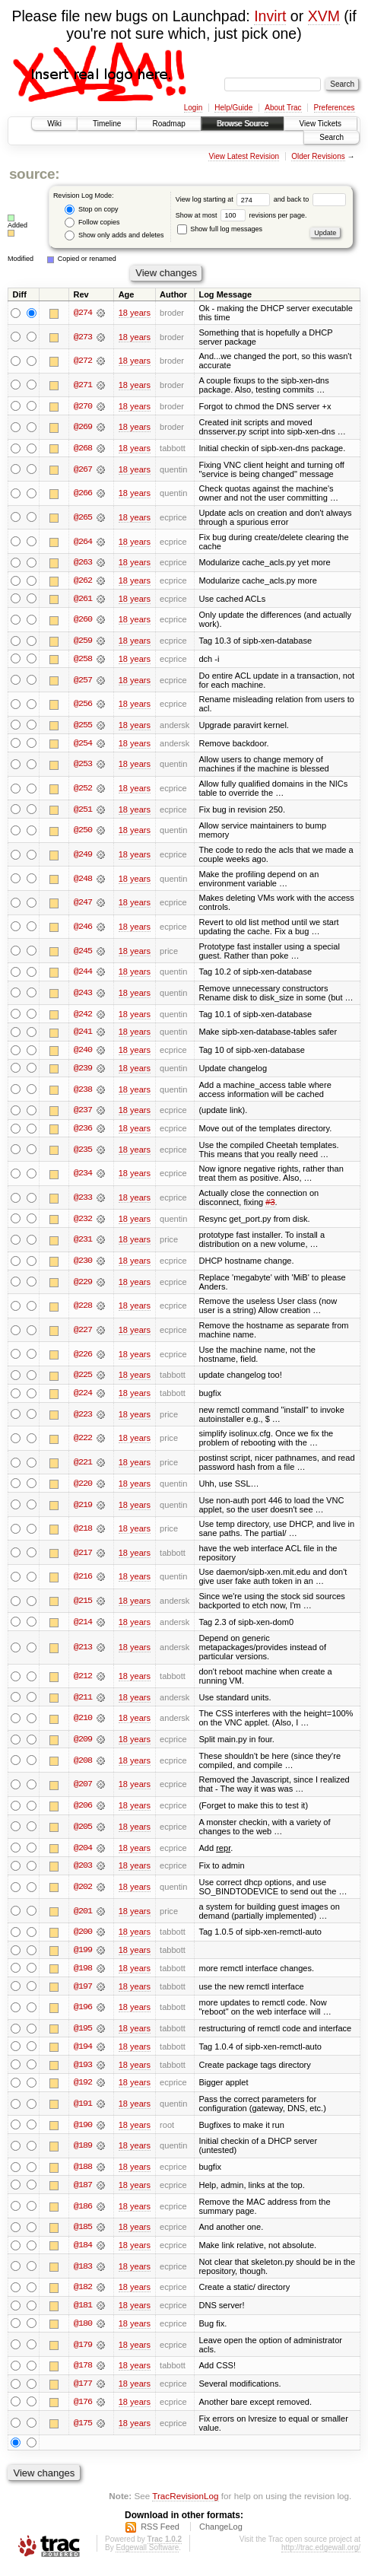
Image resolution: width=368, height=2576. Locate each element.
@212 (83, 1680)
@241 (83, 1034)
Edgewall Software (147, 2556)
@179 (83, 2352)
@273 (83, 337)
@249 (83, 856)
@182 (83, 2294)
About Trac (283, 107)
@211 (83, 1701)
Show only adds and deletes (114, 235)
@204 (83, 1852)
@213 (83, 1652)
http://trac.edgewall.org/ (320, 2556)
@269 (83, 427)
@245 (83, 952)
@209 (83, 1744)
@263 (83, 563)
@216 (83, 1581)
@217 (83, 1556)
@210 (83, 1722)
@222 (83, 1442)
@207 (83, 1789)
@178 (83, 2374)
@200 (83, 1937)
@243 (83, 995)
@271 (83, 385)
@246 (83, 928)
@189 (83, 2152)
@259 (83, 641)
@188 (83, 2173)
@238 (83, 1092)
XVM (324, 16)
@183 (83, 2273)
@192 (83, 2089)
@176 (83, 2410)
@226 (83, 1357)
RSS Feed (160, 2534)
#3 (269, 1205)
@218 (83, 1532)
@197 (83, 1992)
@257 (83, 681)
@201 (83, 1916)
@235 (83, 1152)
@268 (83, 448)
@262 (83, 581)
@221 (83, 1466)
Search (331, 137)
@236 (83, 1131)
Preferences (334, 107)
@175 (83, 2431)
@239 (83, 1070)
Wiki (54, 123)
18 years (135, 312)
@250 (83, 832)
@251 (83, 811)
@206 (83, 1810)
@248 (83, 880)
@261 (83, 599)
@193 (83, 2071)
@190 (83, 2131)
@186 (83, 2213)
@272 (83, 361)
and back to (310, 199)
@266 (83, 494)
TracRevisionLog (185, 2504)
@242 (83, 1016)
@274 (83, 313)
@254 (83, 745)
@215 (83, 1604)
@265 (83, 517)
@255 (83, 726)
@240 (83, 1052)
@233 (83, 1200)
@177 (83, 2392)
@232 (83, 1222)
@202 (83, 1892)
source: (34, 174)
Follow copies (92, 222)
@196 (83, 2013)
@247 (83, 904)
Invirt (270, 16)
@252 (83, 790)
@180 (83, 2331)
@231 (83, 1243)
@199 (83, 1955)
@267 (83, 469)
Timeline (107, 123)
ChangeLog (221, 2534)
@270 (83, 406)
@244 (83, 974)
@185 (83, 2234)
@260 (83, 621)
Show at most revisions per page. (241, 215)
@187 (83, 2192)
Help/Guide (233, 107)
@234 (83, 1176)
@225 (83, 1378)
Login (193, 107)
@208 (83, 1765)
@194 (83, 2052)
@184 (83, 2252)
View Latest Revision (243, 156)
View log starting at (225, 199)
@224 (83, 1397)
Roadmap (168, 123)
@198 (83, 1973)
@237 (83, 1113)
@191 (83, 2110)
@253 (83, 766)
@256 (83, 705)
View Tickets (320, 123)
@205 (83, 1831)
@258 (83, 660)
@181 (83, 2313)
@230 (83, 1264)
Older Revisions (318, 156)
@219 (83, 1509)
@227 (83, 1334)
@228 (83, 1309)
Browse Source (242, 123)
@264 (83, 542)
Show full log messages (219, 229)
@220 (83, 1487)
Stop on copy (91, 210)
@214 (83, 1626)
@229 (83, 1285)
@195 (83, 2034)
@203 (83, 1871)
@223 (83, 1418)
